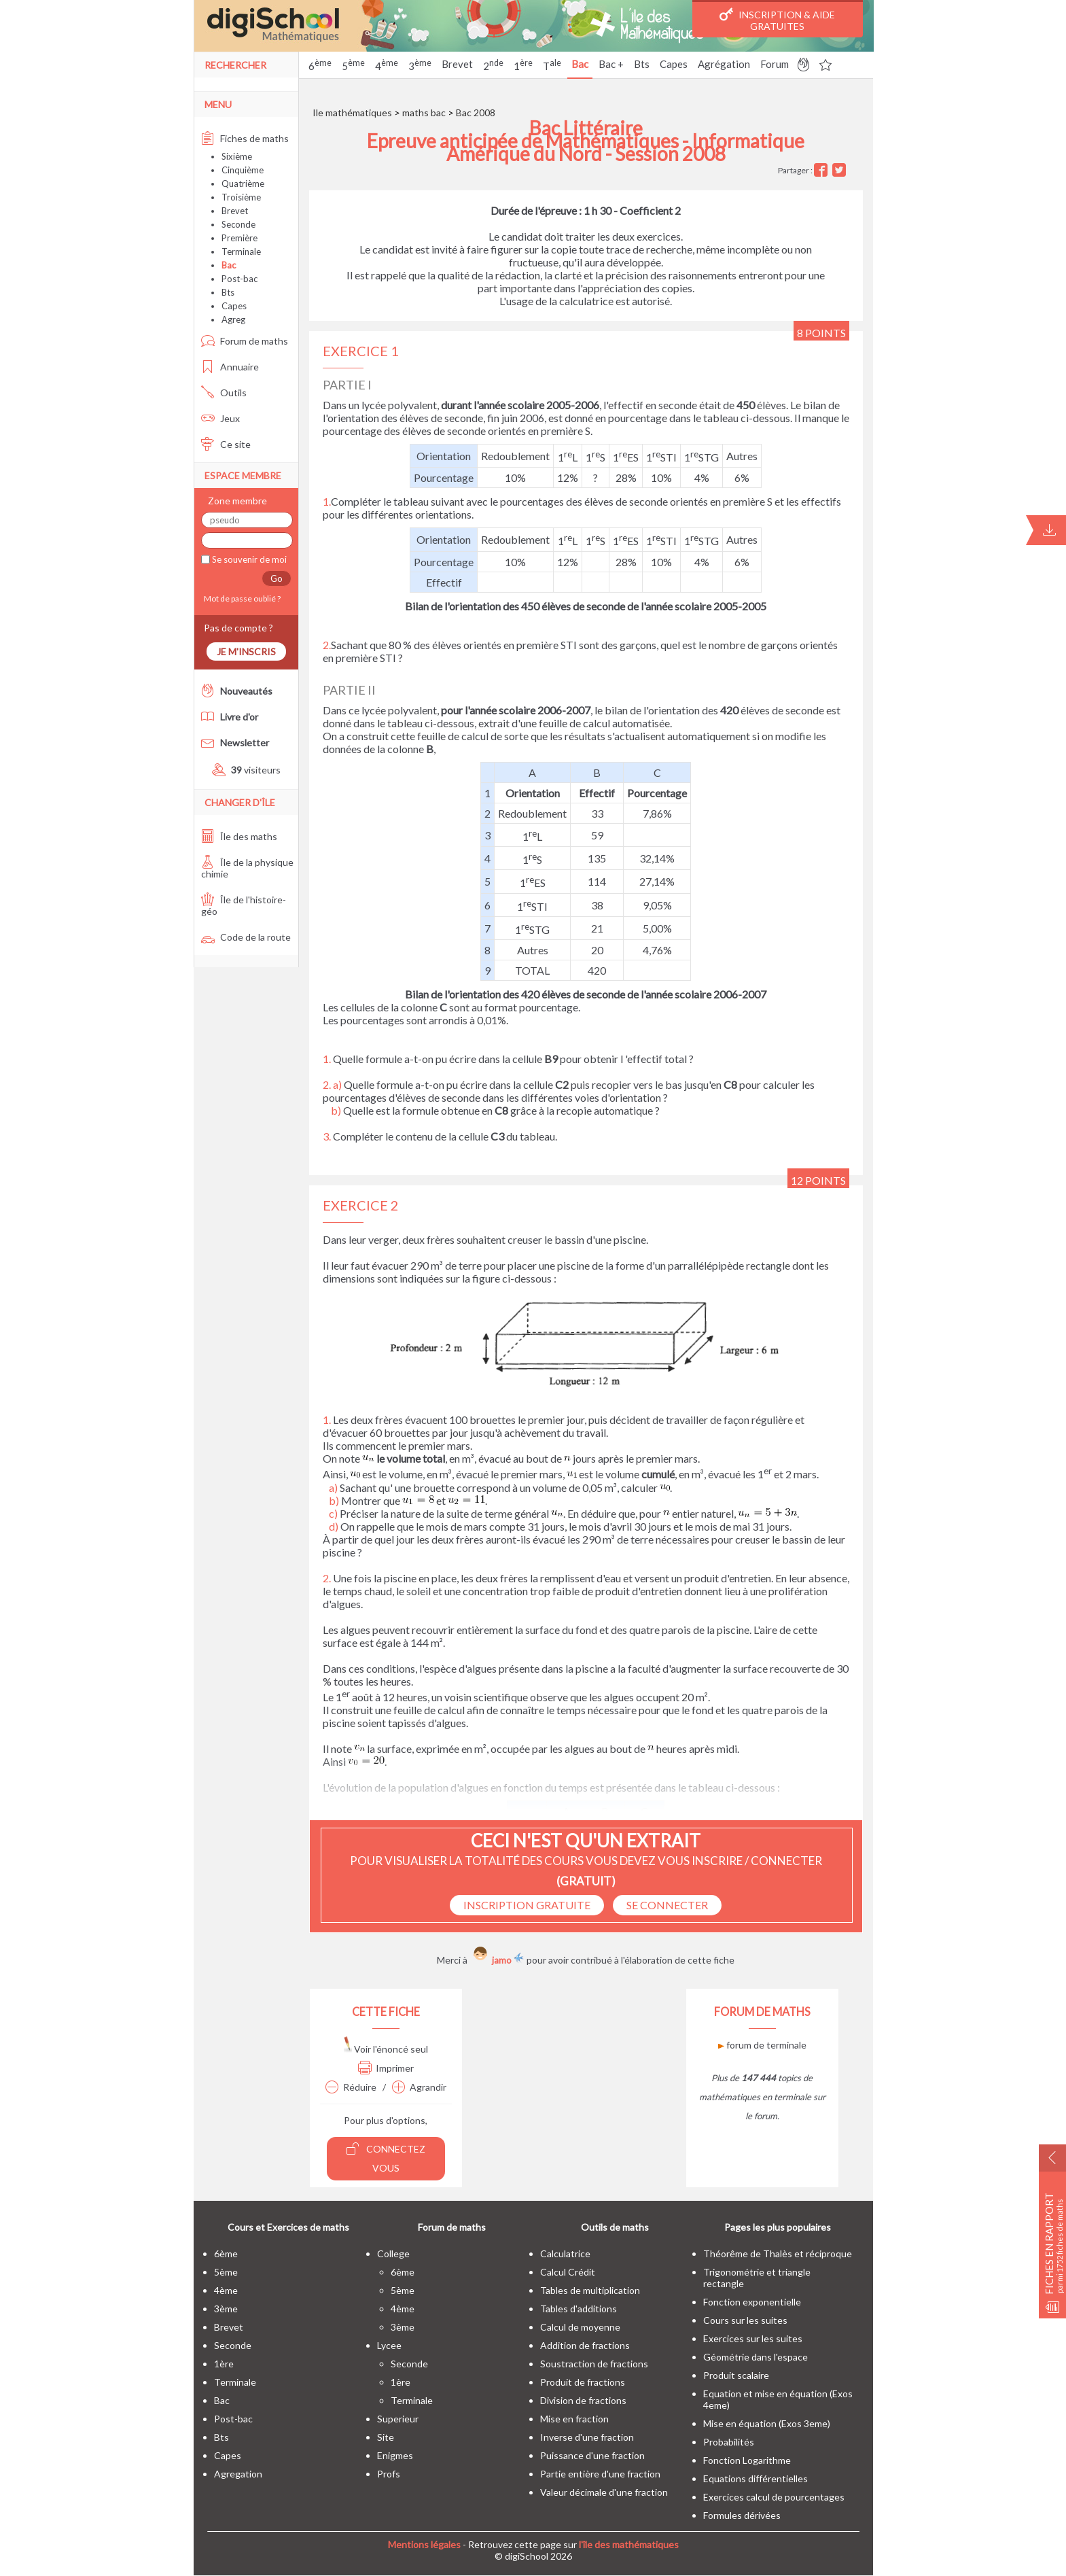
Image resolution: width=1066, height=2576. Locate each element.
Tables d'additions (578, 2308)
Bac (579, 64)
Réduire (350, 2087)
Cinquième (242, 169)
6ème (226, 2253)
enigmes (395, 2455)
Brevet (457, 64)
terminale (235, 2382)
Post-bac (239, 278)
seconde (232, 2345)
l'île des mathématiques (629, 2544)
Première (239, 237)
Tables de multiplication (590, 2290)
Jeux (220, 418)
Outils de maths (615, 2227)
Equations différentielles (755, 2478)
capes (227, 2455)
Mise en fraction (574, 2418)
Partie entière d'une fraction (600, 2473)
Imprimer (386, 2068)
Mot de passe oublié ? (241, 598)
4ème (226, 2290)
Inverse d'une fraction (587, 2437)
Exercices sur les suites (752, 2338)
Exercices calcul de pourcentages (774, 2497)
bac (222, 2400)
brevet (228, 2327)
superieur (398, 2418)
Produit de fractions (582, 2382)
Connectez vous (386, 2158)
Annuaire (230, 366)
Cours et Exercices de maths (288, 2227)
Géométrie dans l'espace (755, 2357)
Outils (224, 392)
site (385, 2437)
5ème (226, 2272)
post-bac (233, 2418)
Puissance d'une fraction (592, 2455)
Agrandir (419, 2087)
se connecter (667, 1904)
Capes (674, 64)
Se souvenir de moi (248, 559)
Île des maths (239, 836)
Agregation (238, 2473)
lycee (389, 2345)
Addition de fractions (585, 2345)
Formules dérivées (742, 2515)
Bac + (611, 64)
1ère (224, 2363)
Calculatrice (565, 2253)
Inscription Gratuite (526, 1904)
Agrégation (724, 64)
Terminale (241, 251)
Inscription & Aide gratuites (777, 19)
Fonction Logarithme (747, 2460)
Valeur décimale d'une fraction (604, 2492)
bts (221, 2437)
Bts (642, 64)
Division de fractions (583, 2400)
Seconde (238, 224)
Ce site (226, 444)
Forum (774, 64)
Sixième (236, 156)
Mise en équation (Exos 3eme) (766, 2423)
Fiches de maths (245, 138)
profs (388, 2473)
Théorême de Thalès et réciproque (777, 2253)
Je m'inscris (246, 651)
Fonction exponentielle (752, 2302)
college (393, 2253)
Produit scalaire (736, 2375)
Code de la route (246, 937)
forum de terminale (762, 2045)
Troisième (241, 197)
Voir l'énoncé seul (386, 2049)
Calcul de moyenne (580, 2327)
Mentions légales (424, 2544)
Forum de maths (244, 341)
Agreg (233, 319)
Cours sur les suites (745, 2320)
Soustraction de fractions (594, 2363)
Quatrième (242, 183)
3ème (226, 2308)
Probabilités (728, 2442)
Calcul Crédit (567, 2272)
